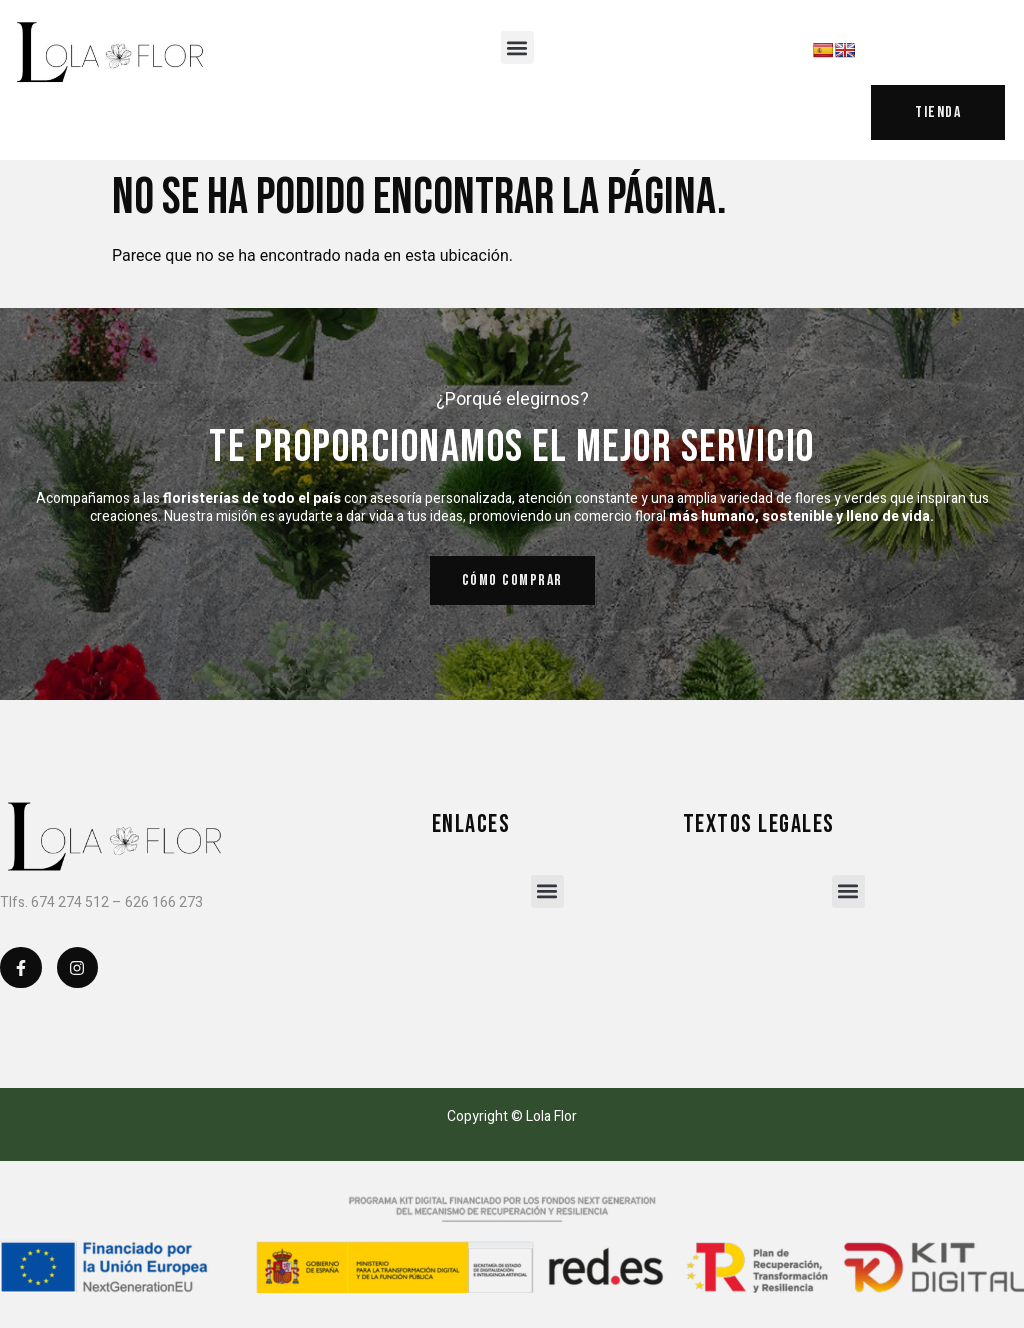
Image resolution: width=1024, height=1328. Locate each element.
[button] (517, 47)
